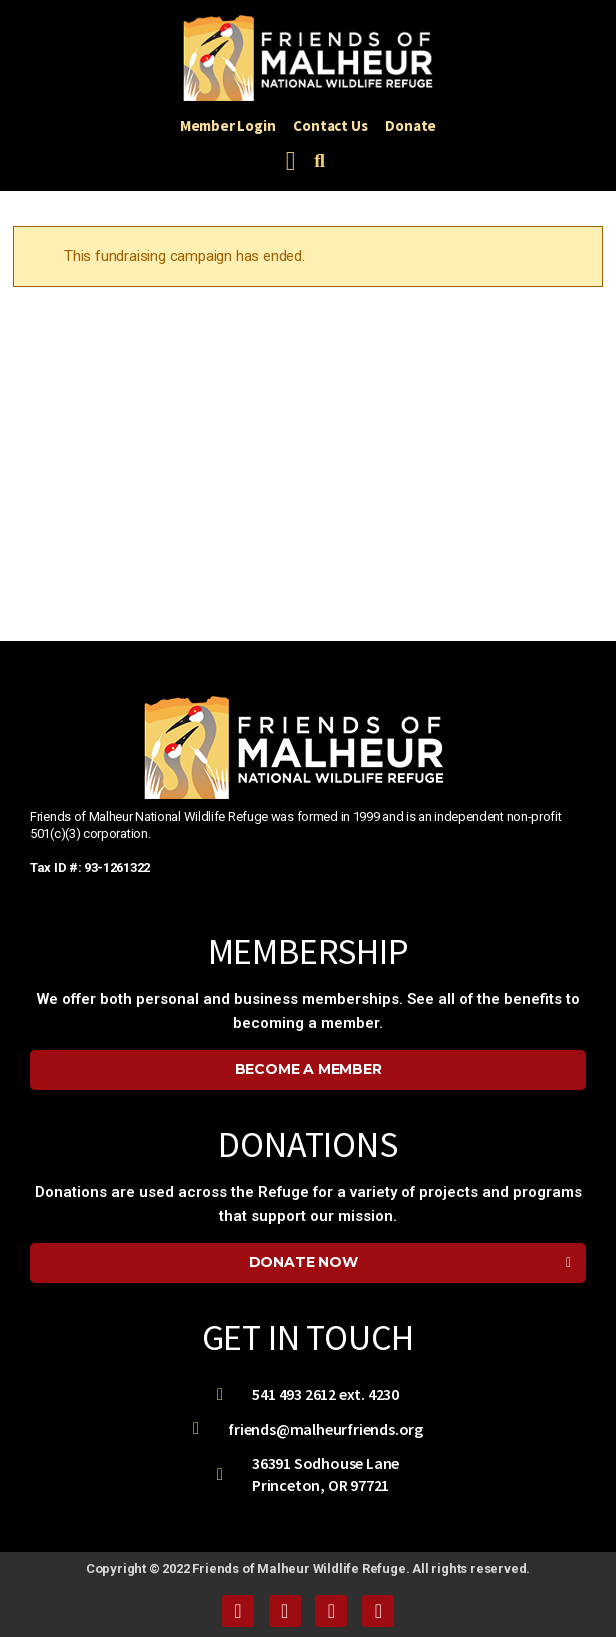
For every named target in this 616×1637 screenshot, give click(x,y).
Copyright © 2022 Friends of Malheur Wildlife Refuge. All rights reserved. (308, 1568)
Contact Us (330, 125)
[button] (290, 161)
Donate (410, 125)
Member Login (228, 125)
